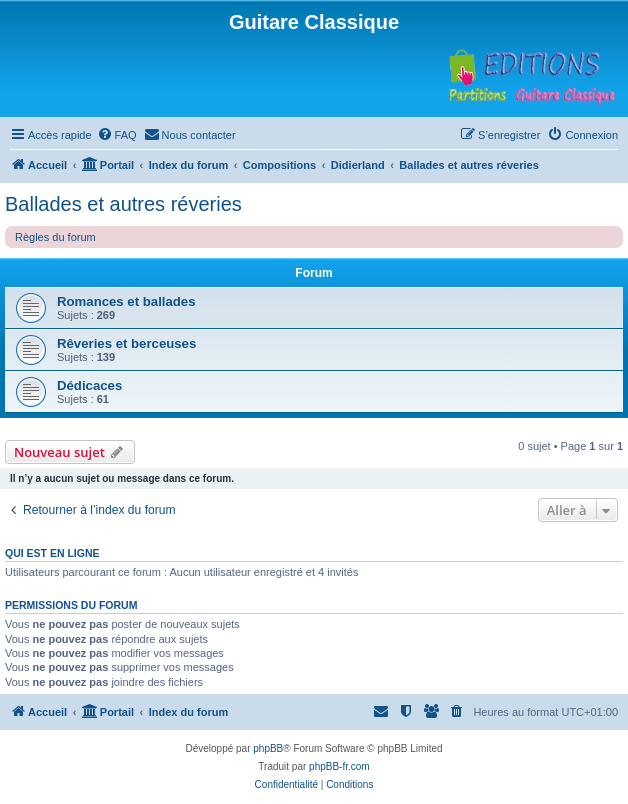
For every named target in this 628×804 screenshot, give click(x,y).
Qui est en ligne (52, 553)
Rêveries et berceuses (126, 343)
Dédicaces (89, 385)
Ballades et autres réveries (123, 204)
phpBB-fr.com (339, 766)
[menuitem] (117, 135)
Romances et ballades (126, 301)
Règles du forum (55, 237)
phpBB (268, 748)
